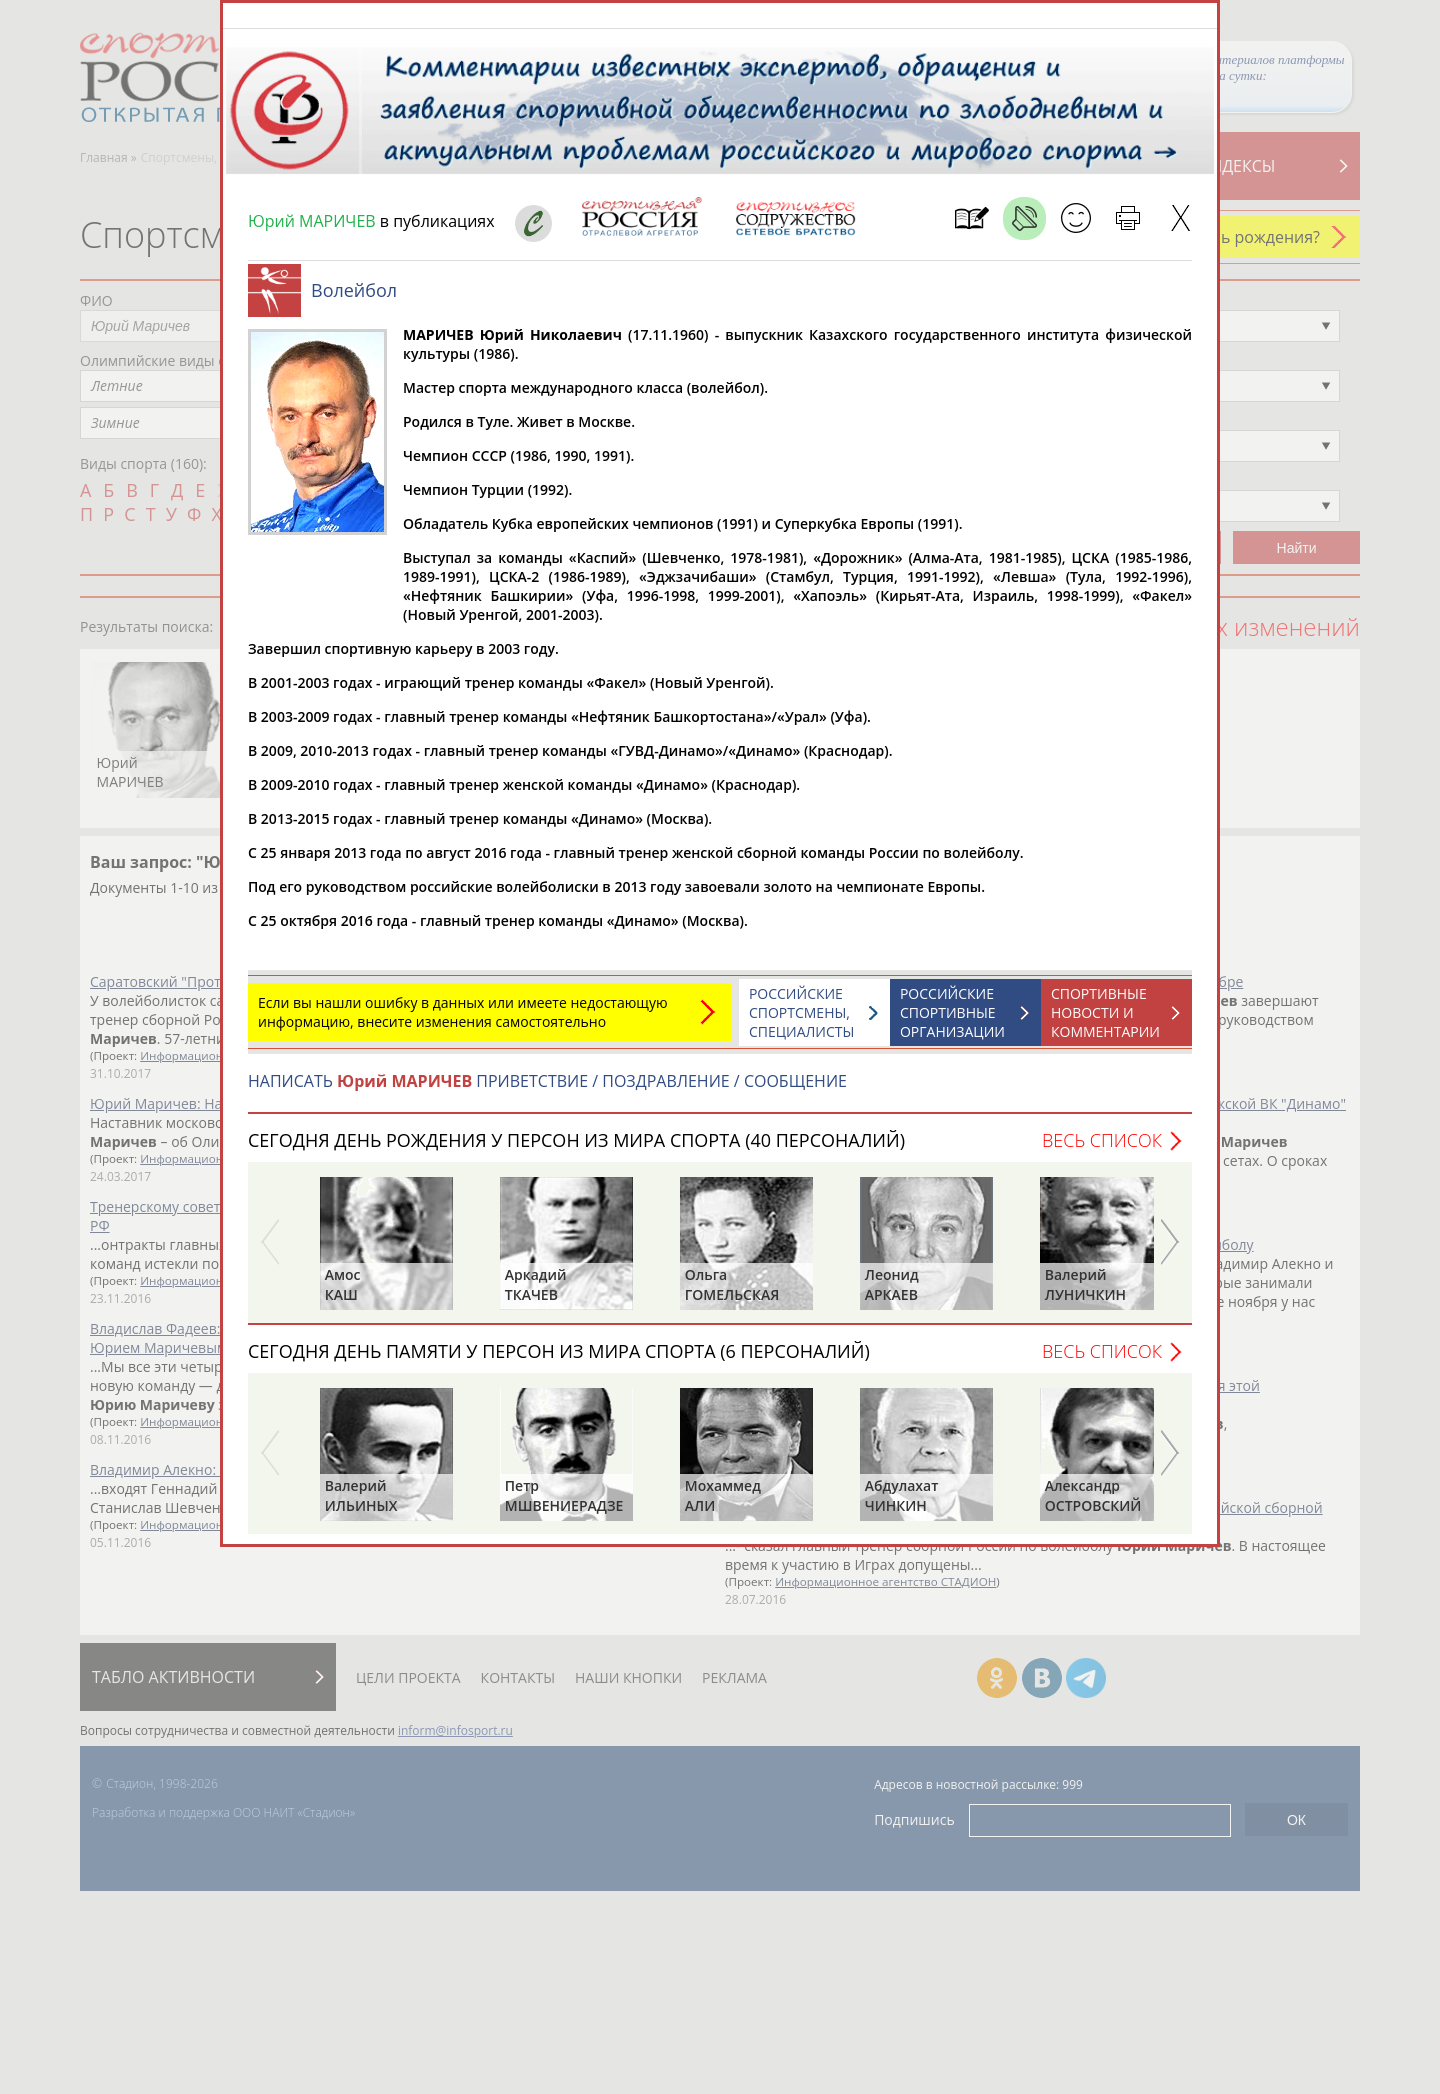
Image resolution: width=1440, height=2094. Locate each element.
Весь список (1102, 1150)
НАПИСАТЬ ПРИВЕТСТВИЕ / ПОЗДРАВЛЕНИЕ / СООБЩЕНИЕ (547, 1091)
